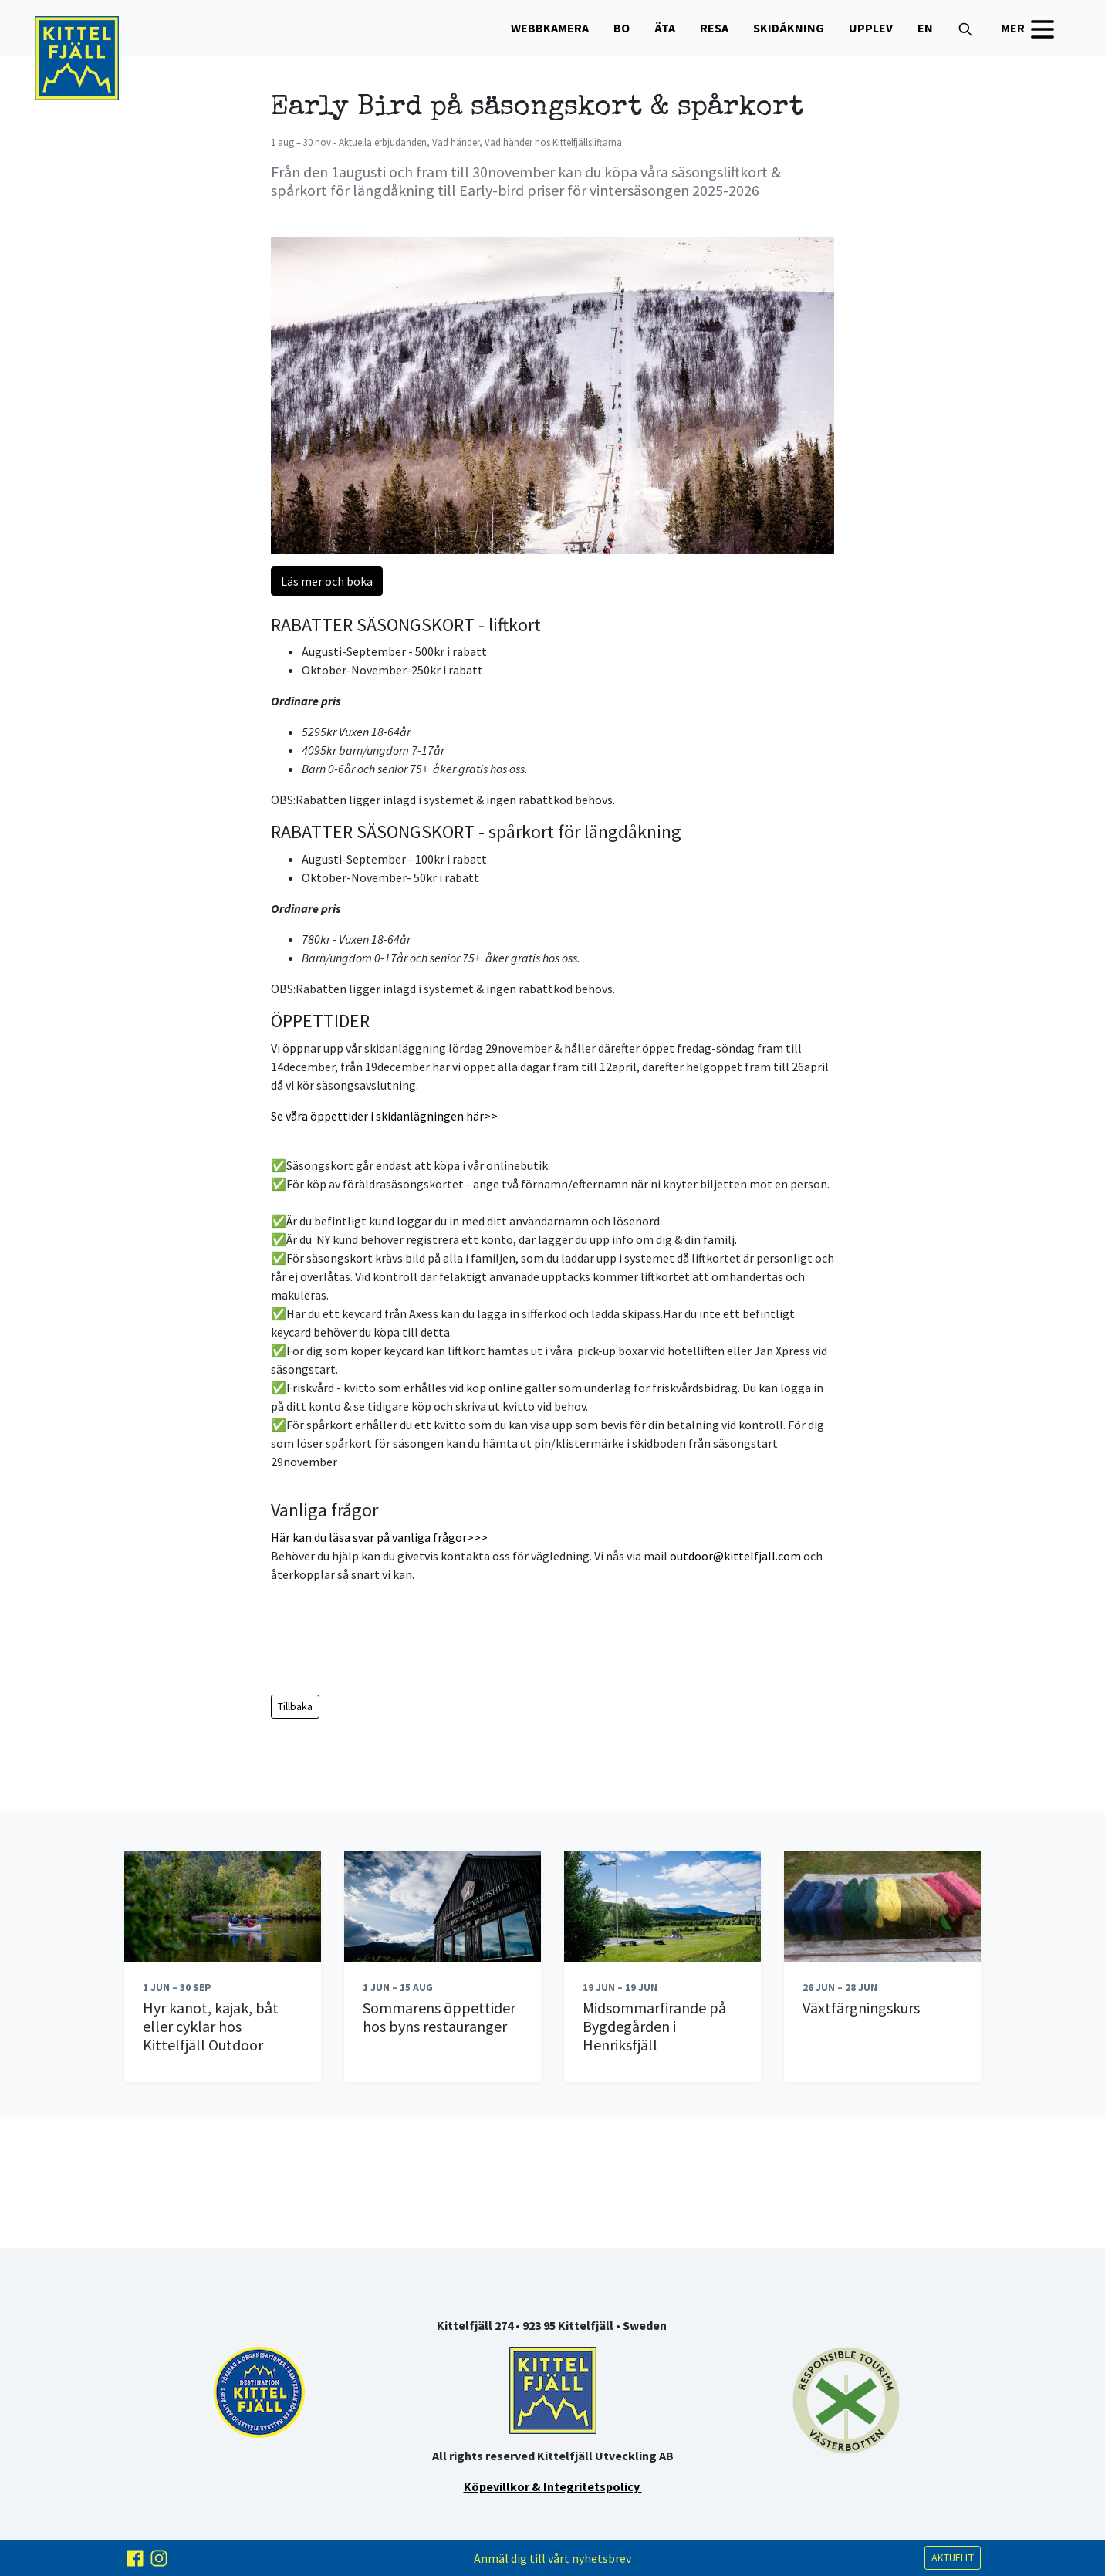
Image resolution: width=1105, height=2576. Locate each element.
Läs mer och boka (327, 581)
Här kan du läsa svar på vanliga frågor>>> (379, 1537)
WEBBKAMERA (550, 27)
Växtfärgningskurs (861, 2007)
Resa (714, 27)
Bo (621, 27)
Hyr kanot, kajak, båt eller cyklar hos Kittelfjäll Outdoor (211, 2026)
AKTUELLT (952, 2557)
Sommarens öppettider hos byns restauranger (439, 2017)
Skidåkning (788, 27)
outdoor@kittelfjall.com (735, 1556)
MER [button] (1029, 29)
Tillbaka (295, 1706)
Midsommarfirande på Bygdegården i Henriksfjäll (654, 2026)
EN (925, 27)
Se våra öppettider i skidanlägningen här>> (384, 1116)
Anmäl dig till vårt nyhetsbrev (552, 2558)
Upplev (871, 27)
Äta (664, 27)
